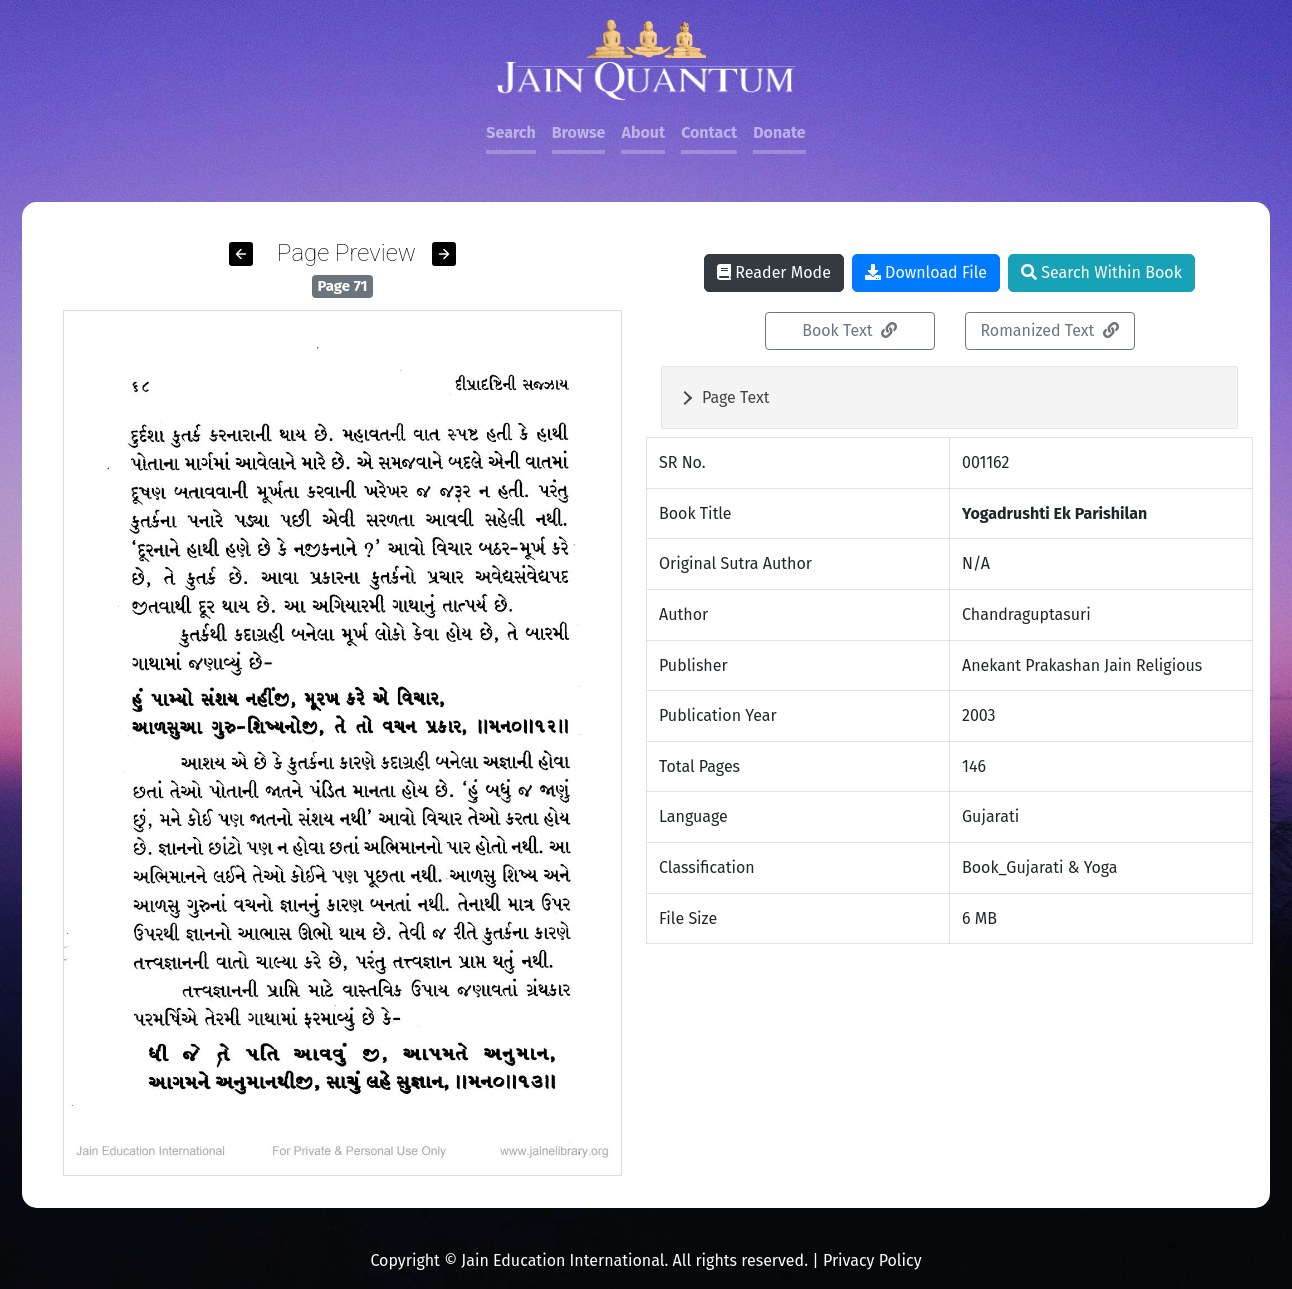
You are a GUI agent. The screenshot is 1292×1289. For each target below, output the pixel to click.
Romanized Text (1049, 330)
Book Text (849, 330)
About (643, 132)
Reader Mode (774, 272)
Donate (779, 132)
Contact (709, 132)
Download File (926, 272)
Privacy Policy (872, 1260)
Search (510, 132)
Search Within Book (1101, 272)
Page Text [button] (736, 397)
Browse (579, 132)
